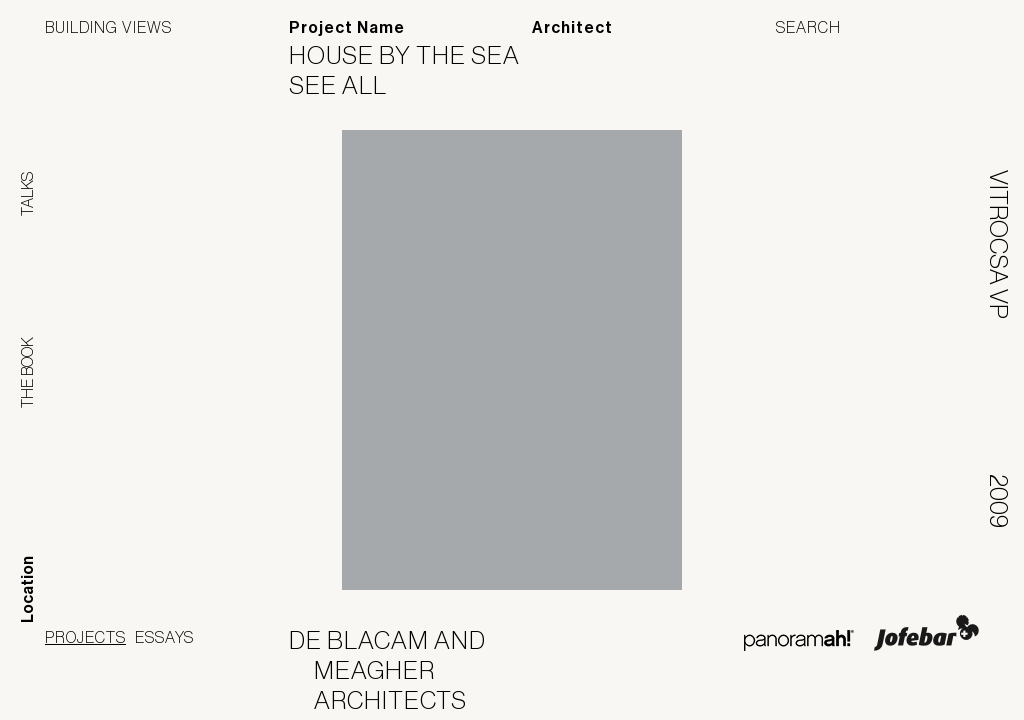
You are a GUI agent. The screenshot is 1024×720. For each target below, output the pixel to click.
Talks (27, 194)
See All (350, 85)
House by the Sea (417, 55)
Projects (85, 637)
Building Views (108, 27)
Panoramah (798, 640)
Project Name (347, 27)
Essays (164, 637)
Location (27, 589)
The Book (27, 372)
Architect (572, 27)
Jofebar (926, 633)
